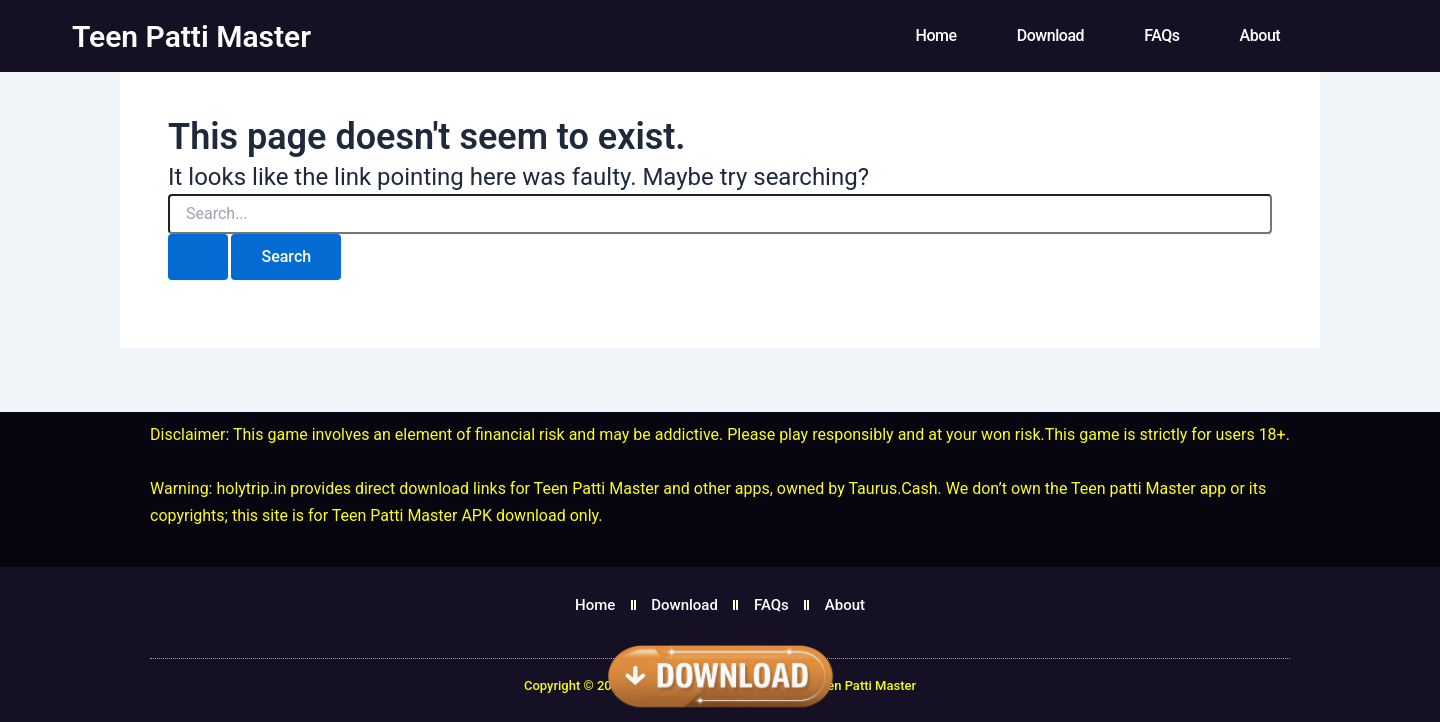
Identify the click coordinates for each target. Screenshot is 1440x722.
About (1260, 35)
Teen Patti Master (191, 36)
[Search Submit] (198, 257)
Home (936, 35)
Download (1051, 35)
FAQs (1161, 35)
